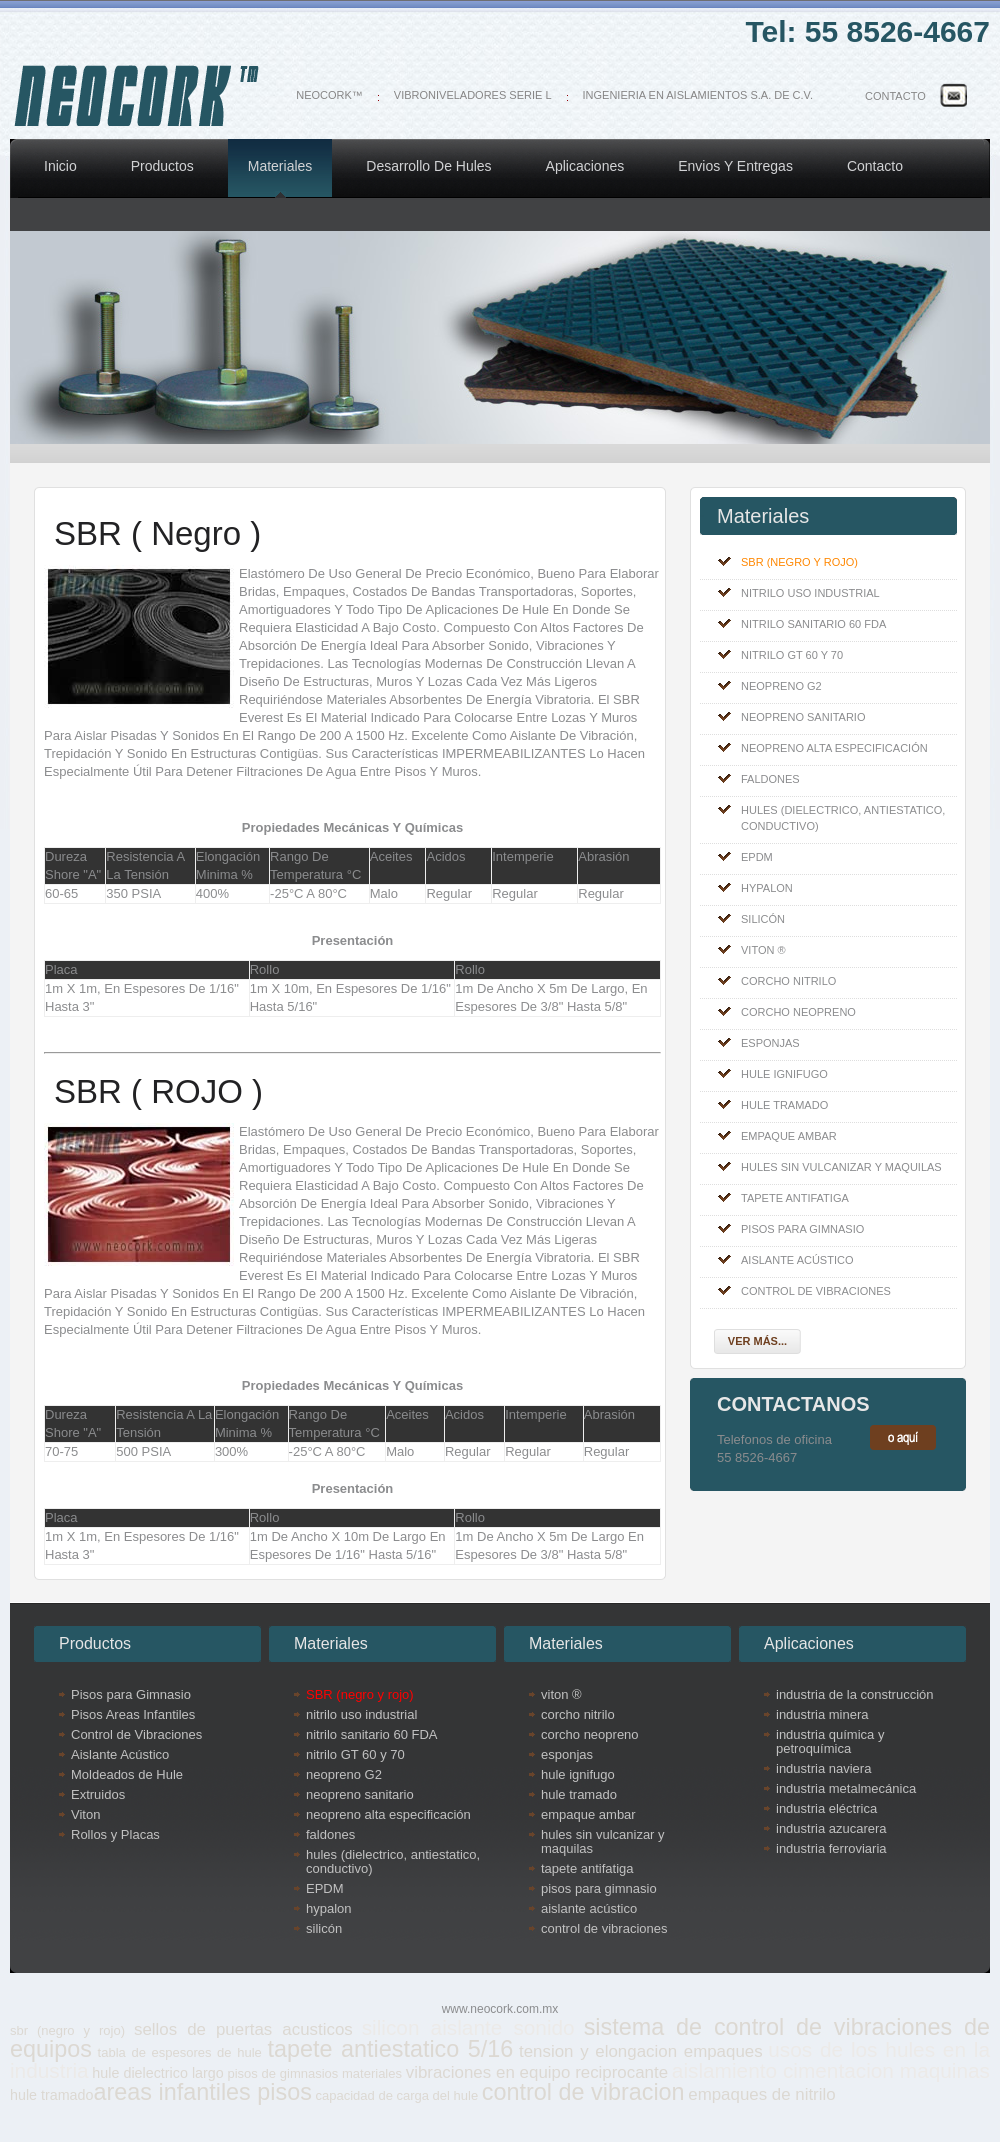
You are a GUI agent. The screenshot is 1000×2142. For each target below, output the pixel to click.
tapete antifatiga (795, 1198)
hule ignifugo (784, 1074)
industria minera (822, 1715)
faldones (770, 779)
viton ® (763, 950)
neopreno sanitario (803, 717)
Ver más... (757, 1341)
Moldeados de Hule (127, 1775)
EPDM (757, 857)
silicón (763, 919)
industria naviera (823, 1769)
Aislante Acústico (120, 1755)
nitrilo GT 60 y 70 (792, 655)
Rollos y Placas (115, 1835)
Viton (85, 1815)
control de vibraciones (816, 1291)
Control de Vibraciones (136, 1735)
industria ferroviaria (831, 1849)
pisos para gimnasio (802, 1229)
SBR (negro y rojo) (799, 562)
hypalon (767, 888)
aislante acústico (797, 1260)
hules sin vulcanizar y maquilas (841, 1167)
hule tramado (784, 1105)
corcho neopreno (798, 1012)
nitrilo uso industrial (810, 593)
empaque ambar (789, 1136)
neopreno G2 (781, 686)
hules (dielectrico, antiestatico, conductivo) (843, 818)
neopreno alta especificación (834, 748)
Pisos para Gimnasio (131, 1695)
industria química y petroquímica (830, 1742)
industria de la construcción (855, 1695)
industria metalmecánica (846, 1789)
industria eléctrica (826, 1809)
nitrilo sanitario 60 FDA (813, 624)
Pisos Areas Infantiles (133, 1715)
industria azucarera (831, 1829)
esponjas (770, 1043)
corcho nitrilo (788, 981)
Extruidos (98, 1795)
